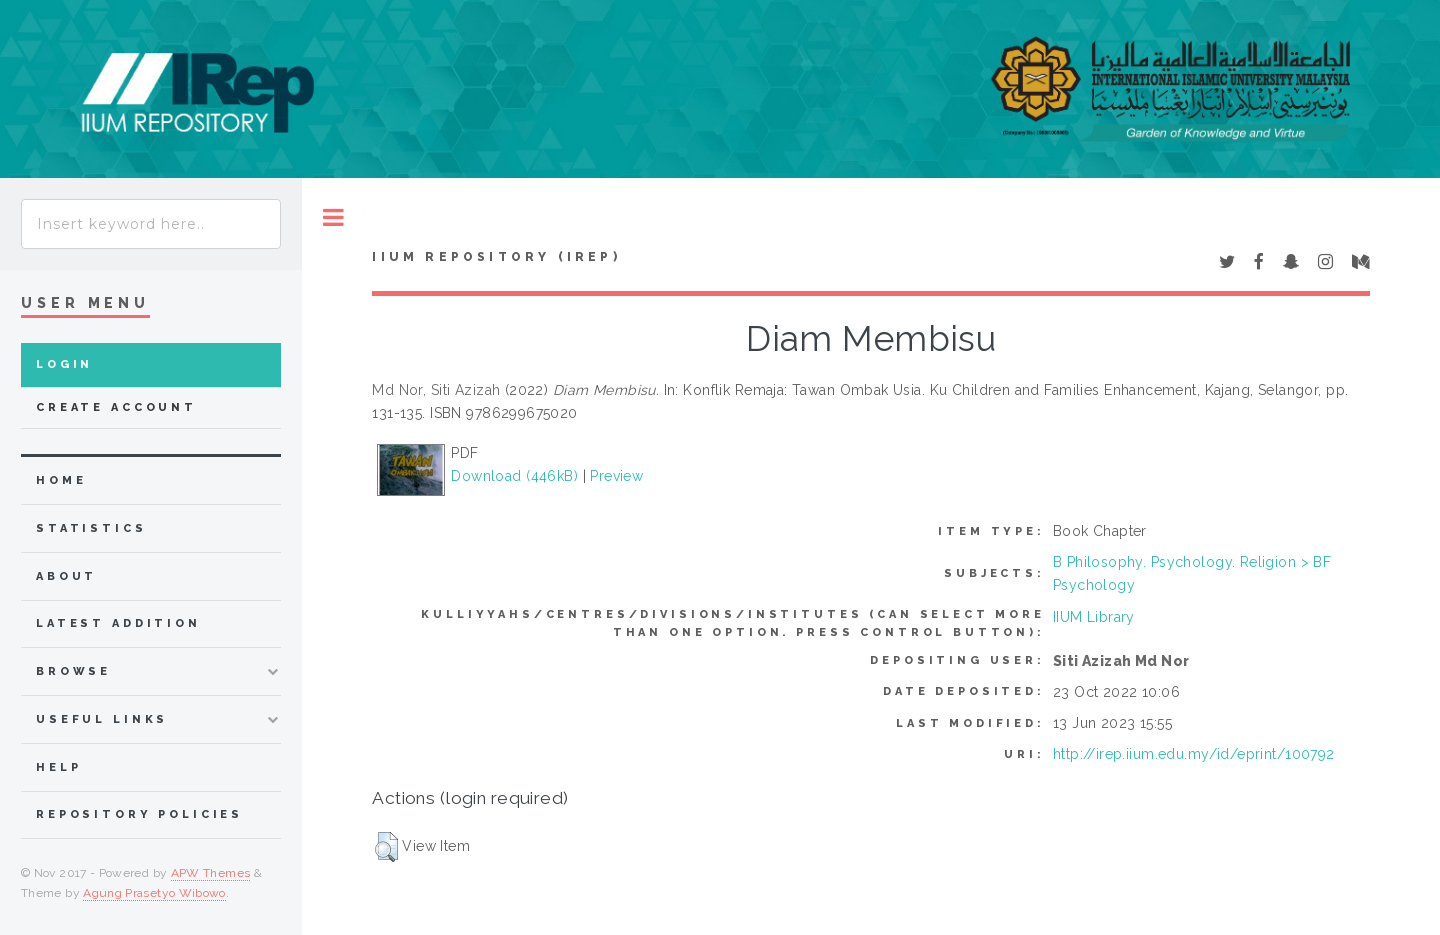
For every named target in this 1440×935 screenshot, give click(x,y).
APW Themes (211, 873)
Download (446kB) (514, 476)
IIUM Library (1094, 617)
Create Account (116, 407)
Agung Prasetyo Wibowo (154, 893)
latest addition (118, 623)
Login (64, 364)
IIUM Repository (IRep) (496, 257)
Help (58, 767)
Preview (616, 476)
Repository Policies (139, 814)
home (61, 480)
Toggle (333, 217)
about (66, 576)
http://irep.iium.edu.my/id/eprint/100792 (1194, 754)
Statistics (91, 528)
